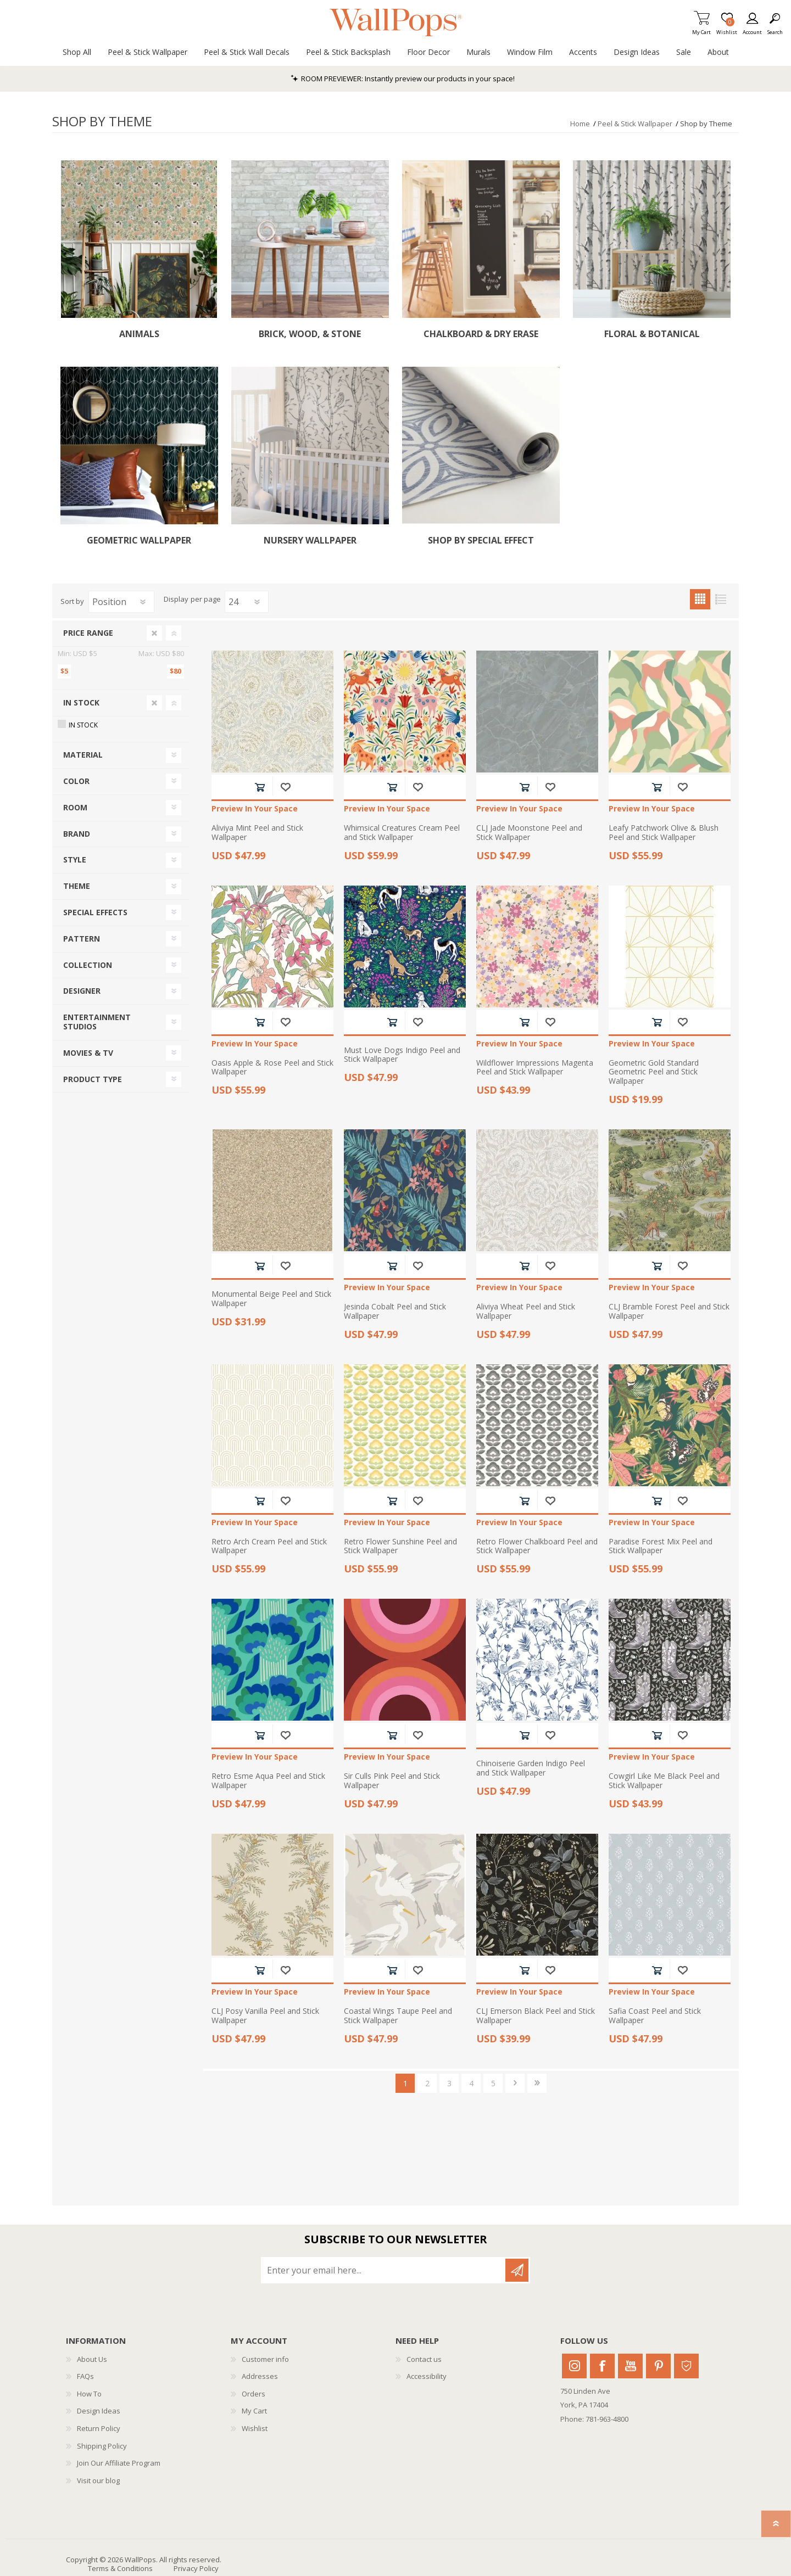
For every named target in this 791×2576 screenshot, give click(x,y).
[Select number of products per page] (247, 602)
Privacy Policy (196, 2568)
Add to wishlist (285, 787)
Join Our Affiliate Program (118, 2463)
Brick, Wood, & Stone (310, 334)
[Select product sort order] (121, 602)
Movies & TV (88, 1053)
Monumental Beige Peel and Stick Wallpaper (271, 1299)
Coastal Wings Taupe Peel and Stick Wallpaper (398, 2016)
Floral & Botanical (652, 334)
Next (515, 2083)
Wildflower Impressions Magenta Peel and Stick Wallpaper (534, 1068)
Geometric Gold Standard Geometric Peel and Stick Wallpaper (654, 1072)
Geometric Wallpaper (139, 540)
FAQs (85, 2376)
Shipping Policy (102, 2446)
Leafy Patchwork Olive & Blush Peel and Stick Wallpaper (663, 833)
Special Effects (95, 912)
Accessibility (426, 2376)
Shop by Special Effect (481, 540)
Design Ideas (98, 2411)
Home (580, 123)
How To (89, 2394)
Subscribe (516, 2270)
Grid (700, 599)
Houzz (686, 2366)
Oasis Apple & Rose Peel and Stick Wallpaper (272, 1068)
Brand (76, 833)
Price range (88, 633)
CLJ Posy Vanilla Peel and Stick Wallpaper (265, 2016)
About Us (92, 2359)
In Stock (81, 702)
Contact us (424, 2359)
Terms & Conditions (120, 2568)
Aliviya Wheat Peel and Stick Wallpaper (525, 1311)
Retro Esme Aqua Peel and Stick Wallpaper (268, 1781)
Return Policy (98, 2428)
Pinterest (658, 2366)
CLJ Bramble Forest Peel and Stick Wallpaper (669, 1311)
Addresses (260, 2376)
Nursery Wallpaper (310, 540)
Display (176, 599)
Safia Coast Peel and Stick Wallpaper (655, 2016)
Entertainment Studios (97, 1022)
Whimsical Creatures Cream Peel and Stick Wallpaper (402, 833)
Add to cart (259, 787)
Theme (76, 886)
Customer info (265, 2359)
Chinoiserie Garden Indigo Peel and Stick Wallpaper (530, 1768)
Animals (139, 334)
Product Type (92, 1079)
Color (76, 781)
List (720, 599)
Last (537, 2083)
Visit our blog (98, 2480)
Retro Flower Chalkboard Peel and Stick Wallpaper (537, 1546)
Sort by (72, 601)
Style (74, 859)
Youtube (630, 2366)
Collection (87, 965)
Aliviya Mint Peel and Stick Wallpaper (257, 833)
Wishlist (255, 2428)
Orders (253, 2394)
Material (83, 754)
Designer (82, 990)
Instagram (574, 2366)
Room (75, 807)
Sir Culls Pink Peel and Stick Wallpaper (392, 1781)
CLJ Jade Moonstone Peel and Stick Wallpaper (529, 833)
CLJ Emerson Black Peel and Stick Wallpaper (535, 2016)
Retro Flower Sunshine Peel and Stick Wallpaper (400, 1546)
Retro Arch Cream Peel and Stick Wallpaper (269, 1546)
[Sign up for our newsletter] (384, 2270)
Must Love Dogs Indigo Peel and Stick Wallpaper (402, 1055)
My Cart (254, 2411)
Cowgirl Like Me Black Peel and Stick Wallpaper (664, 1781)
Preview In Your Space (254, 809)
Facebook (602, 2366)
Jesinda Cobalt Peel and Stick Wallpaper (395, 1311)
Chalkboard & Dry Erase (481, 334)
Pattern (81, 938)
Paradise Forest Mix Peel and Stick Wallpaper (660, 1546)
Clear (154, 633)
